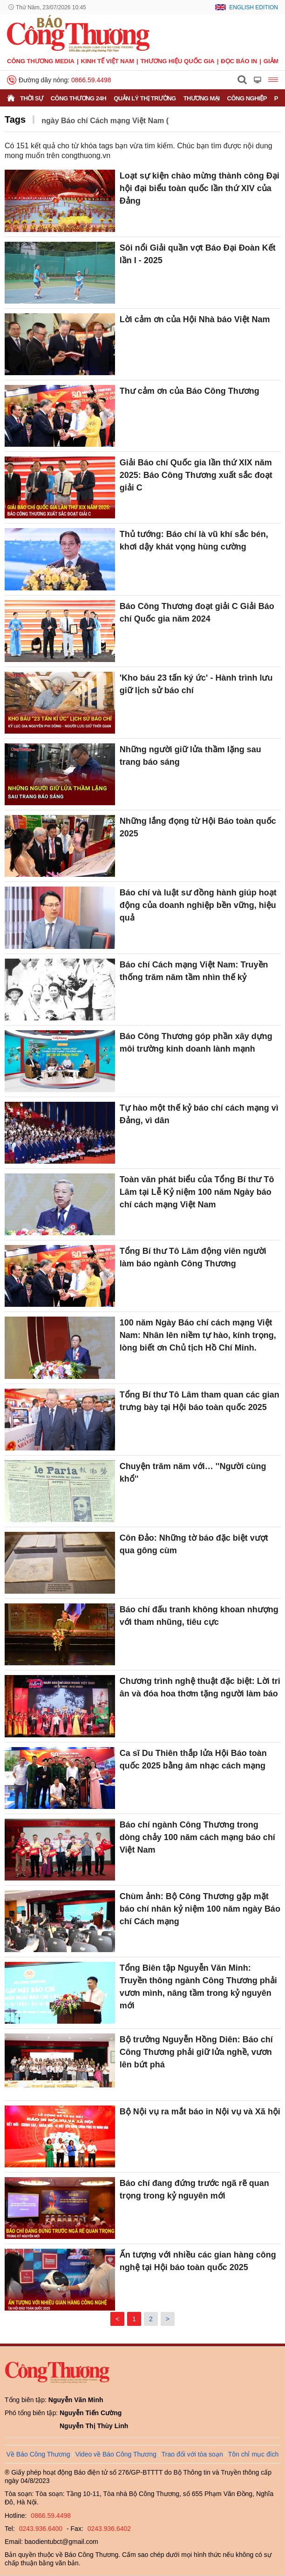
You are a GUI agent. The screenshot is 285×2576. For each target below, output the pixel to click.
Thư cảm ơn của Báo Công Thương (189, 391)
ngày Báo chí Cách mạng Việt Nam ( (105, 121)
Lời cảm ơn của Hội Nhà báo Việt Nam (195, 319)
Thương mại (201, 98)
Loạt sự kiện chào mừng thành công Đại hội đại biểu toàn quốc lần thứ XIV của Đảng (199, 188)
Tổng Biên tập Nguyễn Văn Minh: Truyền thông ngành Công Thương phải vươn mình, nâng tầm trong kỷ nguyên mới (198, 1986)
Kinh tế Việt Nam (107, 61)
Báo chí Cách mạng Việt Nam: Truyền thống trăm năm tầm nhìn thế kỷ (194, 971)
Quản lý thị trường (145, 98)
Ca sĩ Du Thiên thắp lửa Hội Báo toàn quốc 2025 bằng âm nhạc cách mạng (193, 1759)
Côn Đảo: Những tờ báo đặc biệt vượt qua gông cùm (194, 1544)
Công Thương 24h (78, 98)
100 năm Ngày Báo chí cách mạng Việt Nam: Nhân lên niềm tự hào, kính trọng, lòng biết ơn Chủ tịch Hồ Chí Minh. (198, 1335)
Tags (15, 119)
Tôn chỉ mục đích (253, 2454)
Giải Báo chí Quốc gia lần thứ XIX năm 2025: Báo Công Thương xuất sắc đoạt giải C (196, 475)
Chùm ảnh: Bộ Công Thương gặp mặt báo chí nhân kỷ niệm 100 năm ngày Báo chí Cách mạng (200, 1909)
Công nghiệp (247, 98)
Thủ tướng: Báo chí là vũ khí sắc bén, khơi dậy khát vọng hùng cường (194, 540)
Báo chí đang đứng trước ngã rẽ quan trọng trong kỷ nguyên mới (194, 2189)
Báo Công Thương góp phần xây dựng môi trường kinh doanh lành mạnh (196, 1042)
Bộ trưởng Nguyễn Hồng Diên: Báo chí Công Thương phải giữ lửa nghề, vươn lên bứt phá (196, 2052)
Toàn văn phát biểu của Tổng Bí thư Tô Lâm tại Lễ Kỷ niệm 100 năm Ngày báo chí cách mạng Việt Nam (197, 1192)
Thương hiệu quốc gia (178, 61)
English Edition (253, 7)
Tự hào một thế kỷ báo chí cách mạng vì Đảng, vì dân (199, 1114)
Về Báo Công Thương (38, 2454)
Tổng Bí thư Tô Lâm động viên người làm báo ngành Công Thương (193, 1257)
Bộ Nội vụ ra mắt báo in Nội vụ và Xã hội (200, 2111)
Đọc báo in (239, 61)
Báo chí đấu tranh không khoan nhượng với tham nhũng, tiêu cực (199, 1616)
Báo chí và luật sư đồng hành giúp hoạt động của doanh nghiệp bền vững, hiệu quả (198, 905)
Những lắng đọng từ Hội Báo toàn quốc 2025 (198, 827)
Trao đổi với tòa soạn (192, 2454)
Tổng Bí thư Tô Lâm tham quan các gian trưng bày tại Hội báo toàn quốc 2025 (199, 1401)
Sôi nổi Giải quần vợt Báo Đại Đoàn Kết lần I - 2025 (198, 254)
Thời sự (31, 98)
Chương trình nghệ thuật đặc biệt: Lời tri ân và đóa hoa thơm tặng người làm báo (200, 1687)
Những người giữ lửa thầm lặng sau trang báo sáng (190, 756)
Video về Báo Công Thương (115, 2454)
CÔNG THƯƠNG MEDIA (41, 61)
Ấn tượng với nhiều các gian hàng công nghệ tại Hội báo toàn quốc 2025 (198, 2261)
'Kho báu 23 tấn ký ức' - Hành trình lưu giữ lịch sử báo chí (196, 684)
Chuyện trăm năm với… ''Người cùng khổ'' (193, 1472)
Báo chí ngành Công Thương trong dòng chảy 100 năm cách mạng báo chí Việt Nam (197, 1837)
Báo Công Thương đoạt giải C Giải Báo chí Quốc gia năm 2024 (197, 612)
